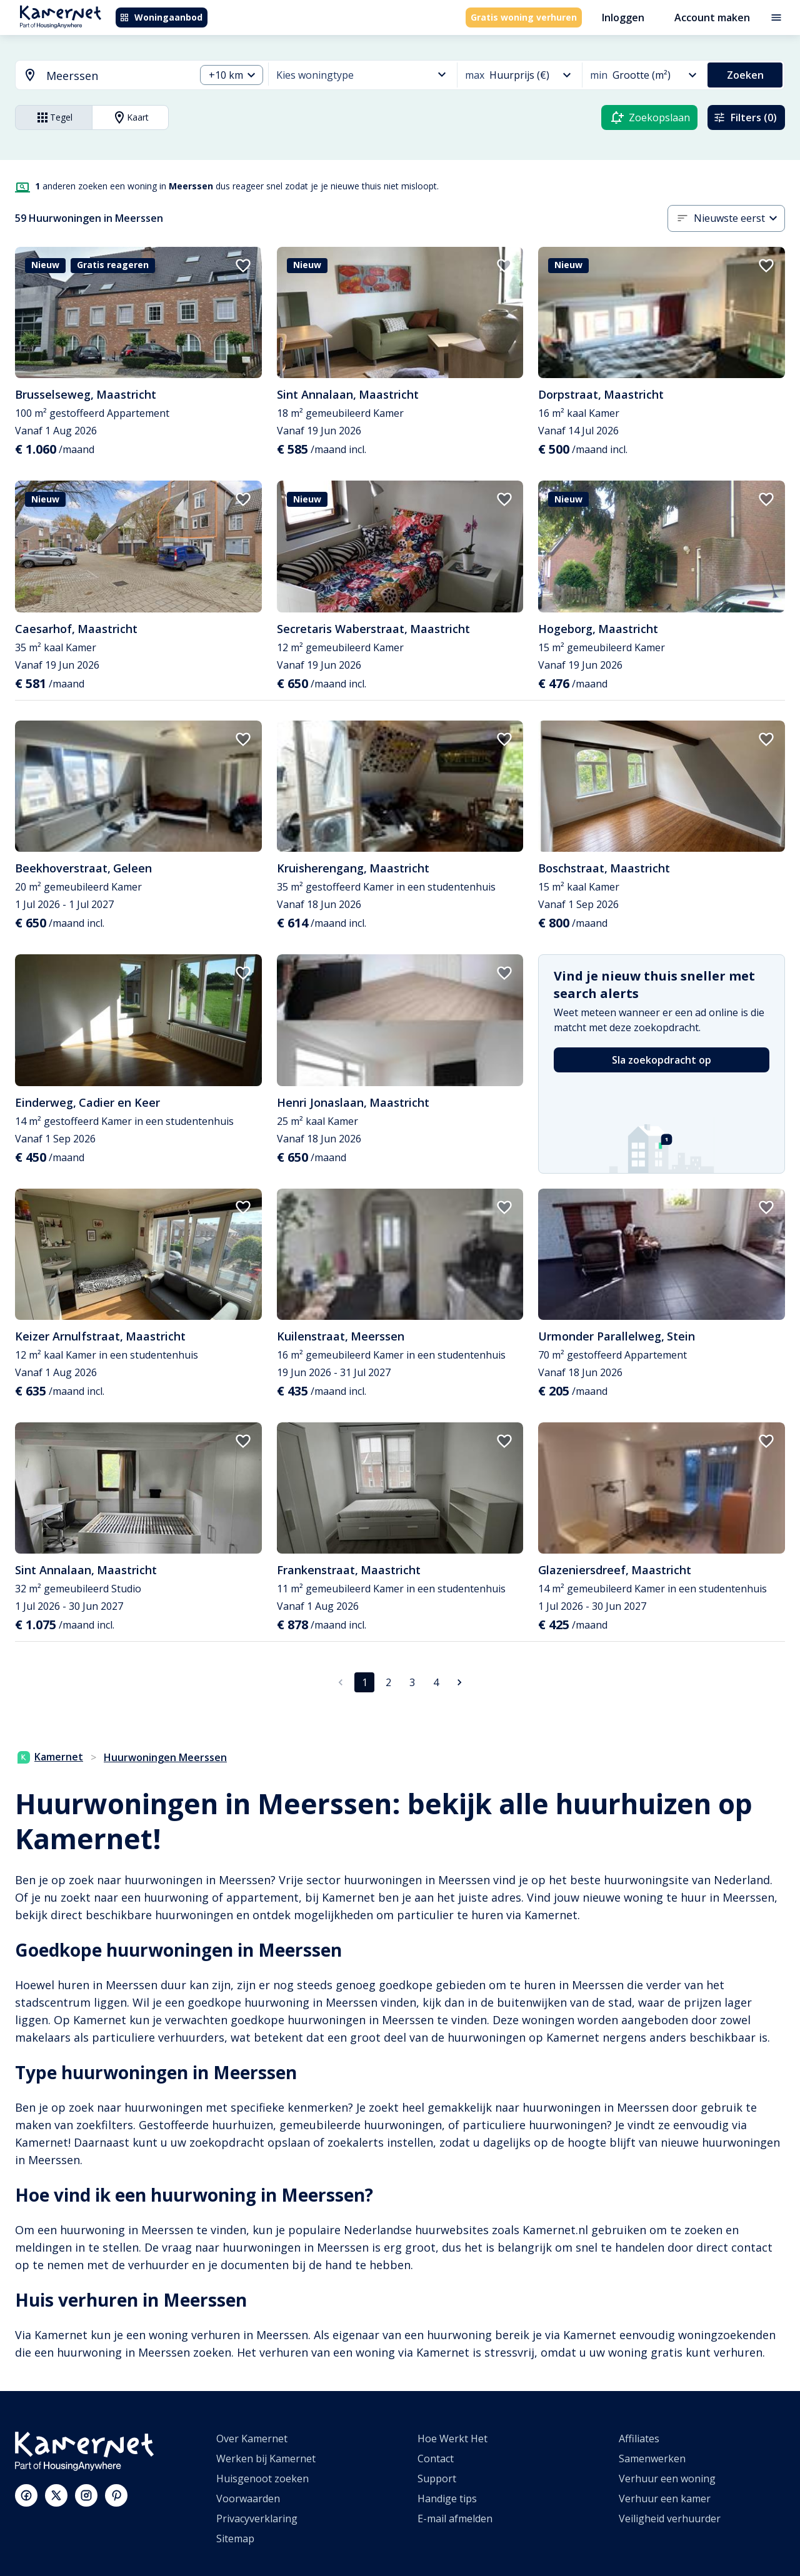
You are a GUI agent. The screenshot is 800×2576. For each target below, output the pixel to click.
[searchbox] (116, 75)
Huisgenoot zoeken (262, 2478)
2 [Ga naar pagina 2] (388, 1682)
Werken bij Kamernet (266, 2458)
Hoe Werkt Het (453, 2438)
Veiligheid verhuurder (670, 2518)
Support (437, 2478)
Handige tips (447, 2498)
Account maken (712, 17)
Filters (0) (745, 117)
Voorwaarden (248, 2498)
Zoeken (745, 75)
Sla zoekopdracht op (661, 1060)
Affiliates (639, 2438)
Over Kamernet (252, 2438)
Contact (436, 2458)
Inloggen (623, 17)
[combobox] (97, 76)
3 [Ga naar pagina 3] (412, 1682)
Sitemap (235, 2538)
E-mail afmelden (455, 2518)
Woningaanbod (160, 17)
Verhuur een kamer (665, 2498)
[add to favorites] (243, 265)
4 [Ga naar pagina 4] (436, 1682)
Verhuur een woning (667, 2478)
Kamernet (50, 1757)
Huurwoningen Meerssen (165, 1757)
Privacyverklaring (257, 2518)
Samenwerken (652, 2458)
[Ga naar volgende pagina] (459, 1682)
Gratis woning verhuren (524, 17)
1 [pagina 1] (365, 1682)
